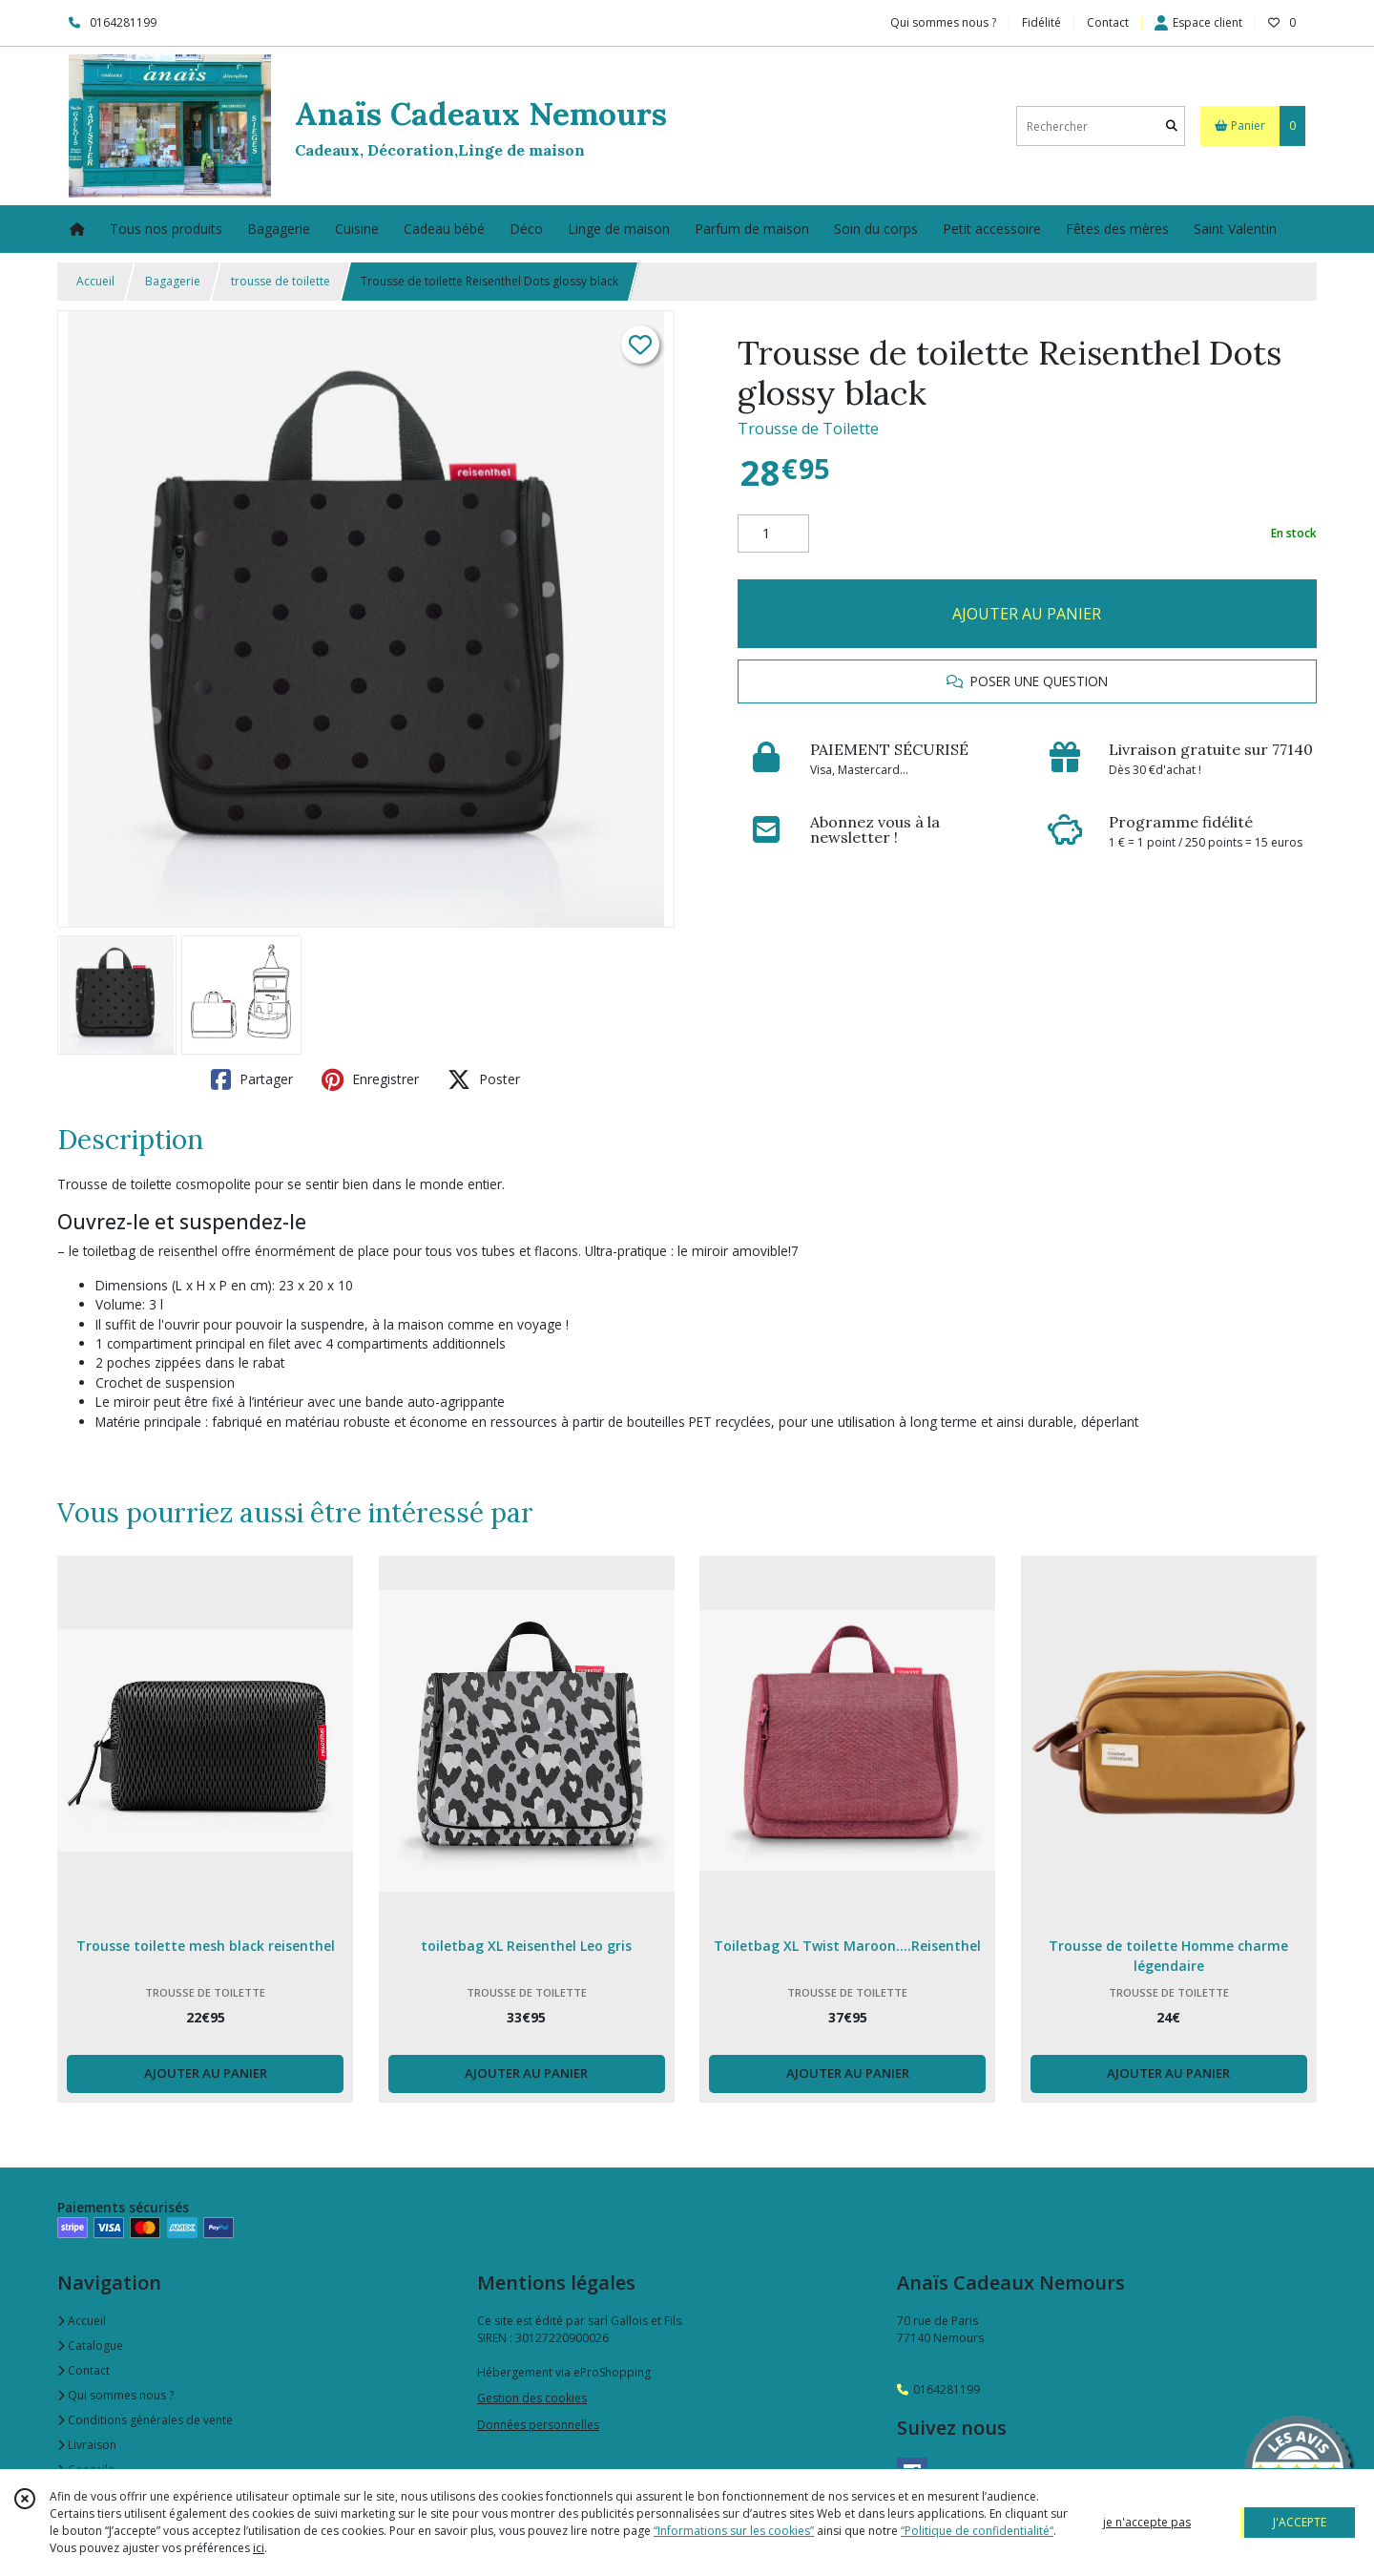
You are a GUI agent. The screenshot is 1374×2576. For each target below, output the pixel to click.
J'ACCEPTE (1299, 2522)
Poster (484, 1079)
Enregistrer (370, 1079)
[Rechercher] (1171, 126)
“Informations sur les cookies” (734, 2531)
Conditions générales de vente (145, 2420)
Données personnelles (538, 2425)
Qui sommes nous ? (115, 2395)
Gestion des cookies (532, 2398)
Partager (252, 1079)
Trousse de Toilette (808, 428)
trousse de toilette (280, 281)
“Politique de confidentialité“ (977, 2531)
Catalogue (90, 2345)
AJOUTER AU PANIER (1026, 613)
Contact (1108, 22)
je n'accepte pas (1147, 2522)
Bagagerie (172, 281)
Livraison (86, 2445)
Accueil (95, 281)
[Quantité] (773, 533)
